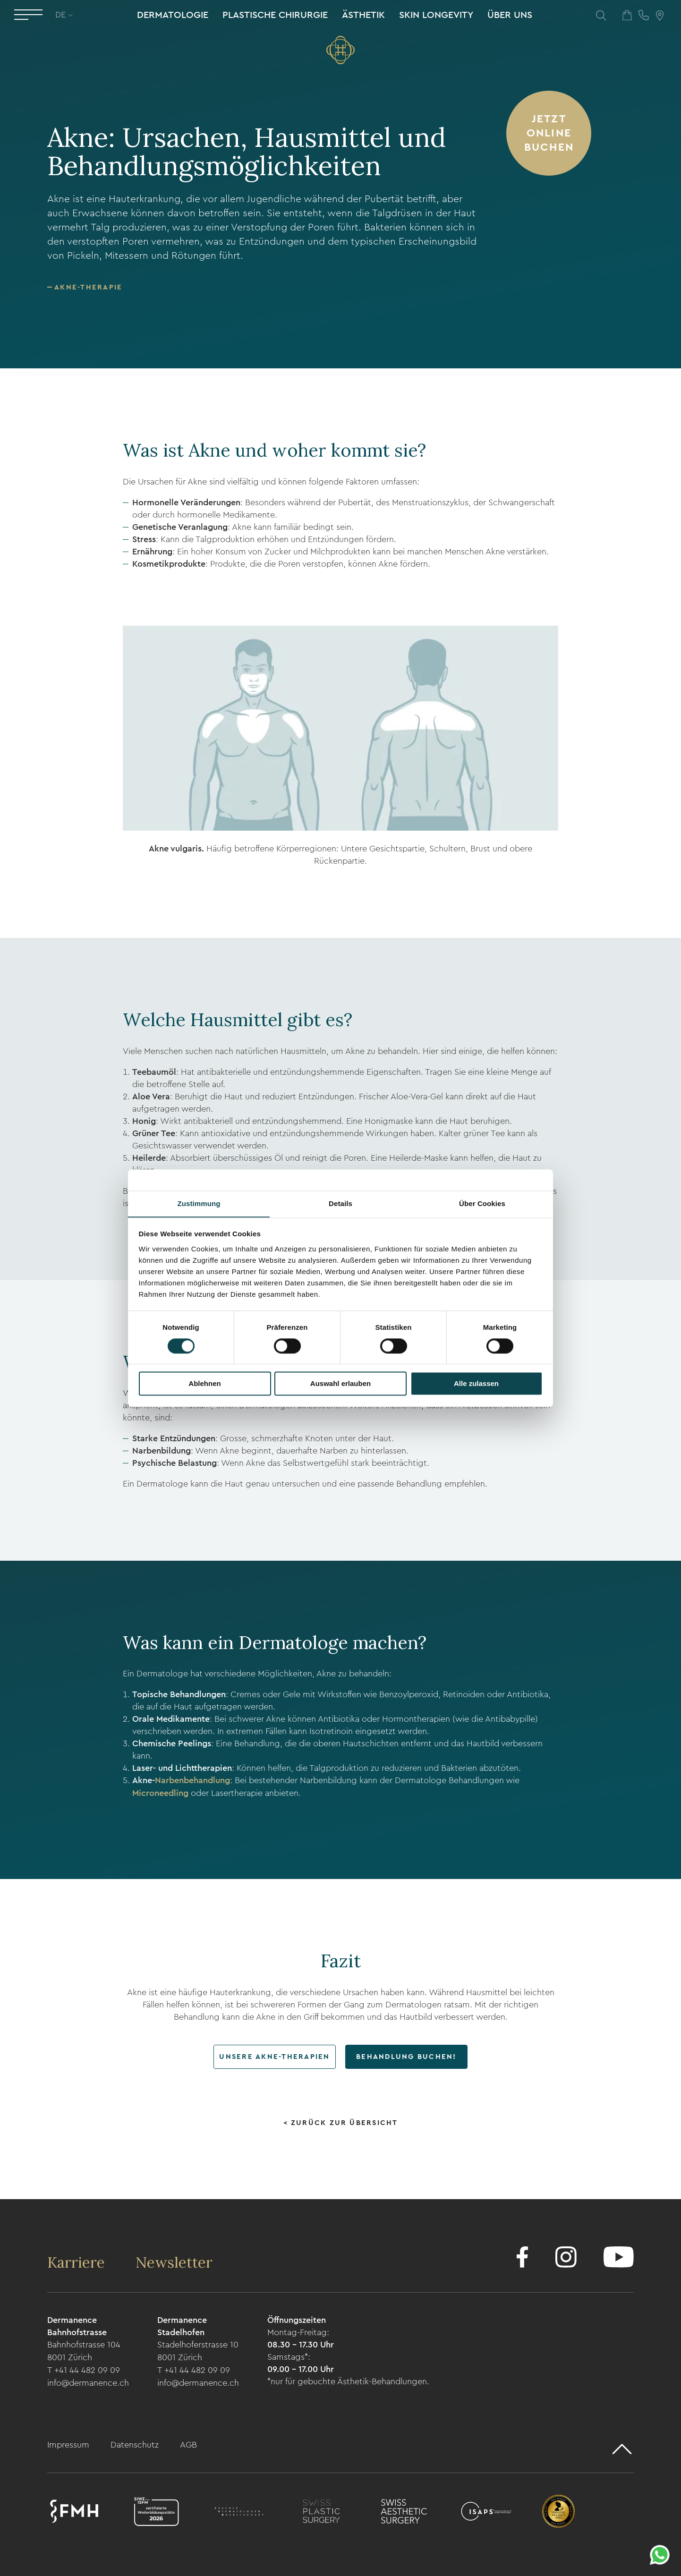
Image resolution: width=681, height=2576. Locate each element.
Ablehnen (204, 1384)
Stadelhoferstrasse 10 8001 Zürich (197, 2350)
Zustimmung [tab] (199, 1203)
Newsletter (177, 2261)
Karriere (78, 2261)
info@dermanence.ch (88, 2380)
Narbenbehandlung (192, 1780)
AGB (188, 2442)
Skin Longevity (436, 15)
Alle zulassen (476, 1384)
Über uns (509, 15)
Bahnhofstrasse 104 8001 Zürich (83, 2350)
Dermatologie (172, 15)
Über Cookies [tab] (482, 1203)
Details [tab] (340, 1203)
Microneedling (161, 1792)
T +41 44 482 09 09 (83, 2368)
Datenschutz (136, 2442)
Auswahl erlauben (340, 1384)
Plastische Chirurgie (274, 15)
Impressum (69, 2442)
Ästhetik (362, 15)
